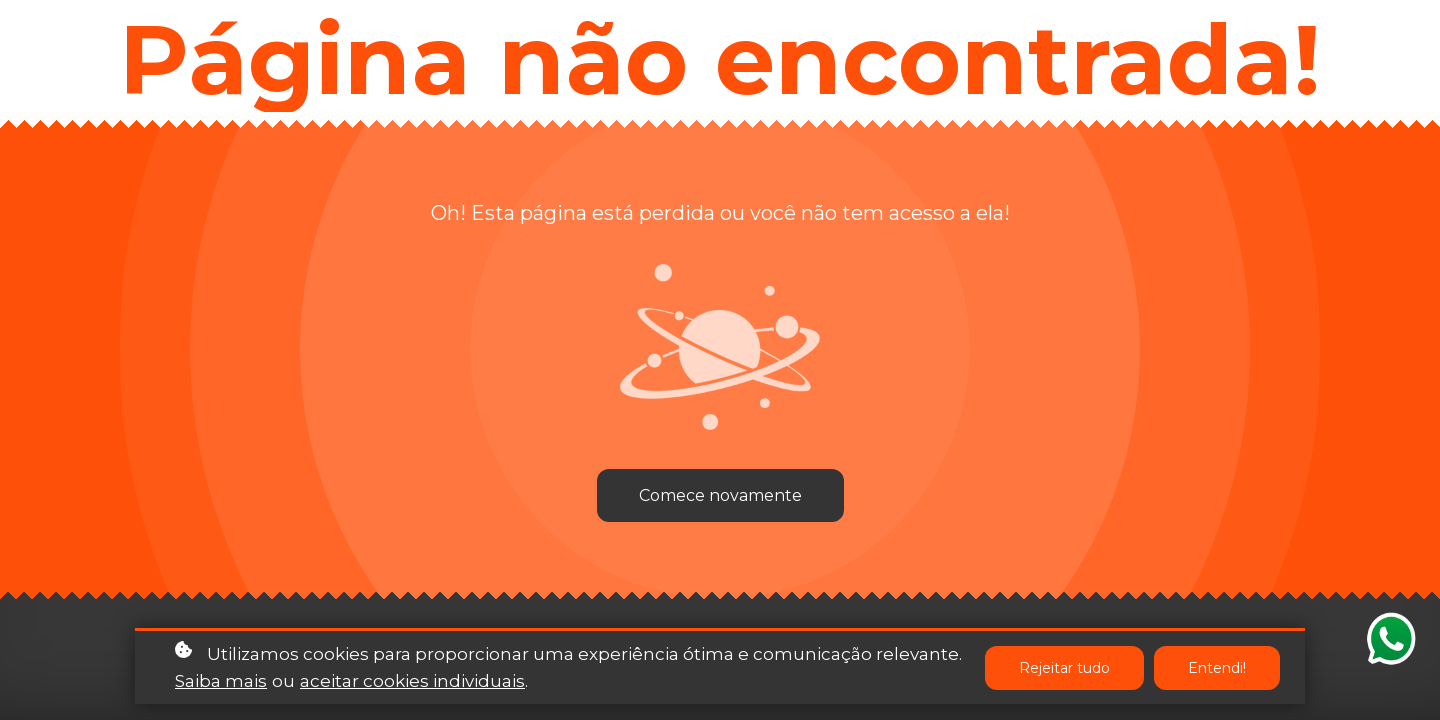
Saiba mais (221, 682)
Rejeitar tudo (1064, 669)
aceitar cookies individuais (412, 682)
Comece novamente (720, 495)
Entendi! (1217, 669)
